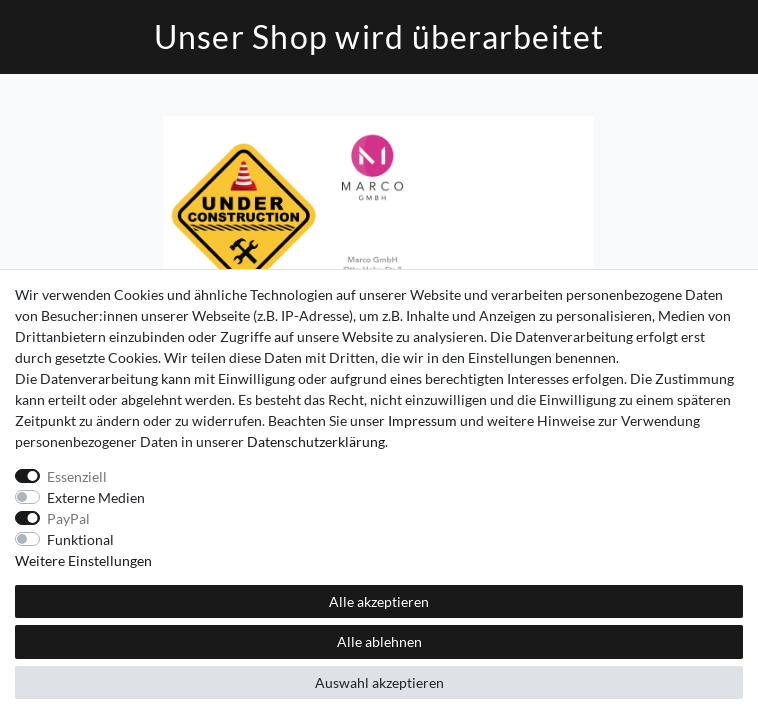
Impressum (422, 420)
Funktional (80, 539)
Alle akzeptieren (379, 601)
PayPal (68, 518)
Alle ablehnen (379, 641)
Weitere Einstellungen (83, 560)
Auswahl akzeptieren (379, 682)
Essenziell (77, 476)
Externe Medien (96, 497)
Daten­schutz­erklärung (316, 441)
